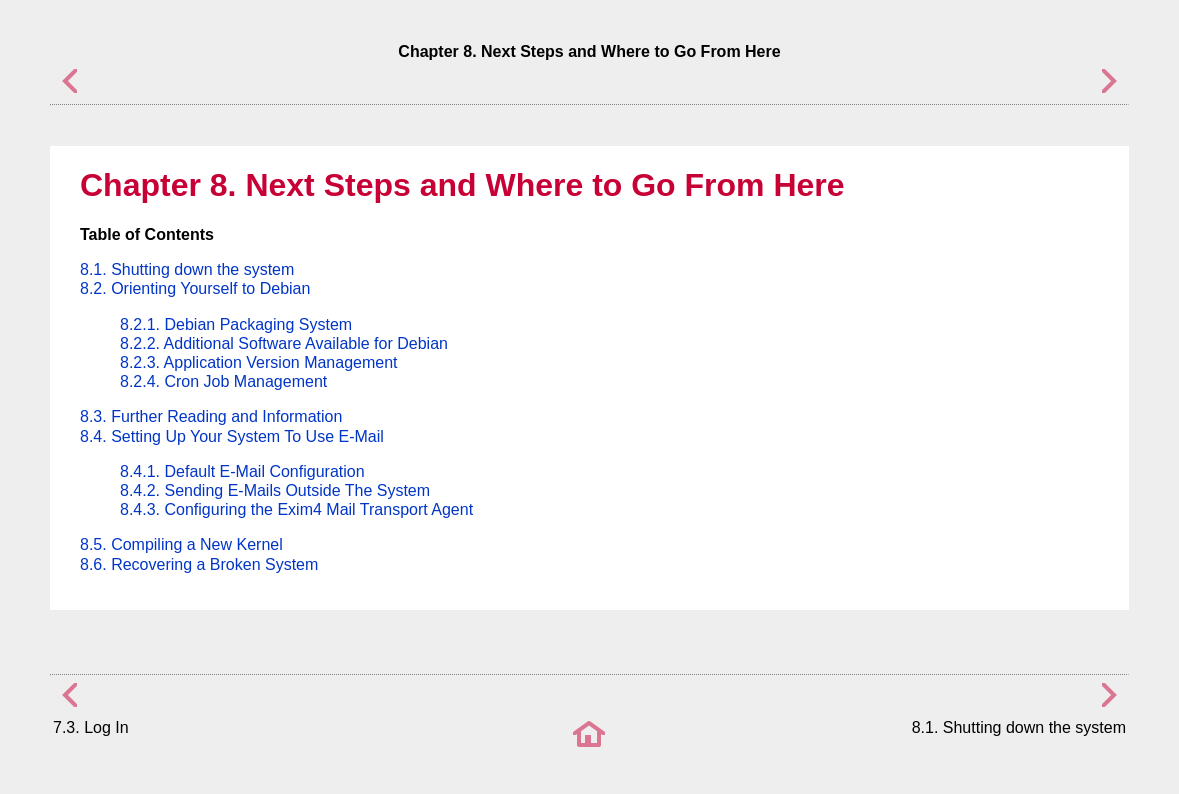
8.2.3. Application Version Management (259, 362)
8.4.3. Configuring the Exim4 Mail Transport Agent (296, 509)
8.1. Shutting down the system (187, 269)
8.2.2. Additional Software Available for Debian (284, 343)
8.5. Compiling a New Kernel (181, 544)
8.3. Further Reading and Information (211, 416)
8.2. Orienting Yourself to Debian (195, 288)
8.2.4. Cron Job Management (223, 381)
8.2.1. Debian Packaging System (236, 324)
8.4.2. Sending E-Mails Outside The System (275, 490)
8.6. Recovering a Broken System (199, 564)
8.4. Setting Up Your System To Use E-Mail (232, 436)
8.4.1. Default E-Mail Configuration (242, 471)
